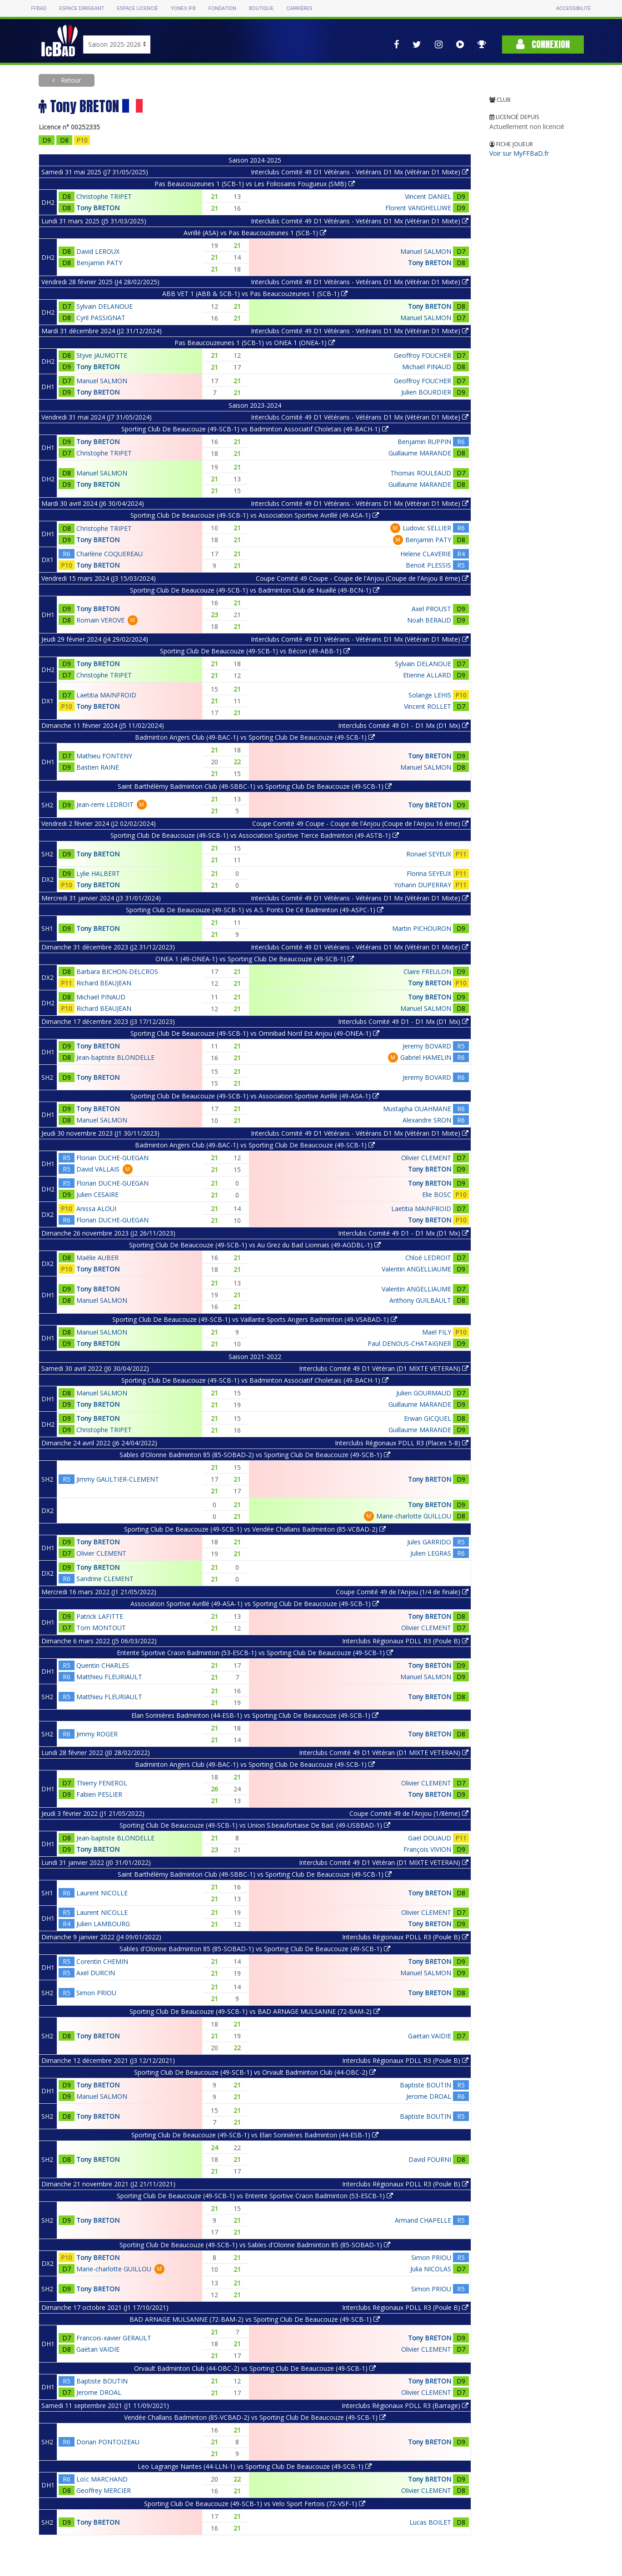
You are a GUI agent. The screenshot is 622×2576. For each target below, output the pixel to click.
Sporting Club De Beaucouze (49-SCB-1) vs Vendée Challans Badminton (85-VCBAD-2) (255, 1529)
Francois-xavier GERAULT (113, 2338)
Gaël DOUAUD (429, 1838)
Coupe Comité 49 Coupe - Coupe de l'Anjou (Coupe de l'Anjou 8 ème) (362, 578)
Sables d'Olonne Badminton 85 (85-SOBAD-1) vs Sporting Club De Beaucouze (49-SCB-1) (254, 1948)
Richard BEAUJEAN (103, 983)
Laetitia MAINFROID (106, 695)
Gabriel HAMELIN (425, 1057)
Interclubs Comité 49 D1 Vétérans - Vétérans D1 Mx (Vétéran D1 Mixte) (359, 417)
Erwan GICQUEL (427, 1418)
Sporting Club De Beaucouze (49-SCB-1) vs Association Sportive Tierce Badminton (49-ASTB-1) (254, 835)
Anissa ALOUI (96, 1208)
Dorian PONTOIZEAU (107, 2442)
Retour (70, 80)
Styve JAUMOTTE (101, 355)
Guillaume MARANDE (419, 453)
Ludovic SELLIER (427, 528)
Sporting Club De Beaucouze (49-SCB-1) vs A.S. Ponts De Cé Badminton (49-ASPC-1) (254, 909)
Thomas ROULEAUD (420, 473)
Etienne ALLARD (427, 675)
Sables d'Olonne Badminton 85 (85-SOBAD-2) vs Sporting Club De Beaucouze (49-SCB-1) (254, 1454)
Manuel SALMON (425, 251)
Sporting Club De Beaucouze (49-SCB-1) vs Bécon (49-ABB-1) (255, 651)
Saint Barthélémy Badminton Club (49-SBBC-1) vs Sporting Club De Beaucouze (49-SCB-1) (255, 786)
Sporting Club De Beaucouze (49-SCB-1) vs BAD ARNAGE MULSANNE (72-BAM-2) (254, 2011)
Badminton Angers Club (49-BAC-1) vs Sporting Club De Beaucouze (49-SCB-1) (255, 737)
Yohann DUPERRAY (422, 884)
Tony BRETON (97, 207)
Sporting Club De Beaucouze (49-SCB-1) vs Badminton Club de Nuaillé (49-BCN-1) (254, 590)
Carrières (299, 8)
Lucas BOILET (430, 2522)
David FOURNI (429, 2159)
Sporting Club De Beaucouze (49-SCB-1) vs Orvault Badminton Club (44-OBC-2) (255, 2072)
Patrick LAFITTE (99, 1616)
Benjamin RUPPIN (424, 441)
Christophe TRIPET (104, 196)
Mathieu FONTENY (104, 756)
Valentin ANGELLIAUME (416, 1269)
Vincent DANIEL (428, 196)
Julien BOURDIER (426, 392)
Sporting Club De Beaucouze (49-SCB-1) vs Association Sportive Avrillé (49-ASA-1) (254, 515)
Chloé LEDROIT (428, 1257)
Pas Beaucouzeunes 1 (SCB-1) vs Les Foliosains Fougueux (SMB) (254, 183)
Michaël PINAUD (426, 366)
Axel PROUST (431, 608)
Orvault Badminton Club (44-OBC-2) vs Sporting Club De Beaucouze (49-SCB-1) (255, 2368)
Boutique (261, 8)
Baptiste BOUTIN (425, 2085)
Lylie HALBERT (98, 873)
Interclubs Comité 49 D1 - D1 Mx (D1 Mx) (403, 725)
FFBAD (38, 8)
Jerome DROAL (428, 2096)
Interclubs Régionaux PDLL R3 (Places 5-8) (401, 1443)
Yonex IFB (183, 8)
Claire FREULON (427, 971)
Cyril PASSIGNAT (100, 317)
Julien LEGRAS (430, 1553)
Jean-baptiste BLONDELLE (115, 1057)
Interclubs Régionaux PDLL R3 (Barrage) (405, 2405)
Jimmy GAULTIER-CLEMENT (117, 1479)
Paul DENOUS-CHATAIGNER (409, 1343)
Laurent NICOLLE (102, 1893)
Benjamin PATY (99, 262)
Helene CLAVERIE (425, 553)
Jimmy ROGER (97, 1734)
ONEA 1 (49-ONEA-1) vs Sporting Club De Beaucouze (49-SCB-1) (254, 958)
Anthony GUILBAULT (420, 1300)
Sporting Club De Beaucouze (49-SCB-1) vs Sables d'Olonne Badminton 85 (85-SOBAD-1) (254, 2244)
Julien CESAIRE (97, 1194)
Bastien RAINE (97, 767)
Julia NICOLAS (430, 2269)
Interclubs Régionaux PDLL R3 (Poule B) (405, 1641)
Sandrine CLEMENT (105, 1578)
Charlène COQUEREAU (109, 553)
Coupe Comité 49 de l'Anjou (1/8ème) (408, 1813)
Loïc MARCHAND (102, 2479)
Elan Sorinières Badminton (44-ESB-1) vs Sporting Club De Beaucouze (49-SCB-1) (254, 1715)
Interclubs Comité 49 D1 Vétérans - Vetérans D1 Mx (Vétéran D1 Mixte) (359, 172)
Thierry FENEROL (101, 1783)
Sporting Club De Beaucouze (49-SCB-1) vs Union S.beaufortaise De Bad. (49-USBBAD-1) (254, 1825)
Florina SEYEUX (429, 873)
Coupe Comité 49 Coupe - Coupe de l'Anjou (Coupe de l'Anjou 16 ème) (360, 823)
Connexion (543, 44)
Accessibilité (573, 8)
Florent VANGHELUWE (418, 207)
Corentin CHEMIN (102, 1961)
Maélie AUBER (97, 1257)
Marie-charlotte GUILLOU (413, 1516)
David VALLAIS (97, 1169)
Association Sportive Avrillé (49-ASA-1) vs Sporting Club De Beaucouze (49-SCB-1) (254, 1603)
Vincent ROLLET (427, 706)
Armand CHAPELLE (423, 2220)
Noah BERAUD (429, 620)
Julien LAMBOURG (103, 1923)
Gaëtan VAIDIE (429, 2036)
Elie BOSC (436, 1194)
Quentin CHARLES (102, 1665)
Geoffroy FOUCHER (422, 355)
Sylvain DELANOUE (104, 306)
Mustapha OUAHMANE (417, 1108)
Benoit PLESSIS (428, 565)
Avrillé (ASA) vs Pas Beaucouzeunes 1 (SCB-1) (255, 232)
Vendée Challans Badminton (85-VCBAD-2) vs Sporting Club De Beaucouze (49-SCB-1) (255, 2417)
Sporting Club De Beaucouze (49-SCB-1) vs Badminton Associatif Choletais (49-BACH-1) (254, 429)
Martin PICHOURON (421, 928)
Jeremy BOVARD (427, 1046)
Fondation (222, 8)
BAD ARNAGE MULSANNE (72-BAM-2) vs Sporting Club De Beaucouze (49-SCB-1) (254, 2319)
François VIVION (427, 1849)
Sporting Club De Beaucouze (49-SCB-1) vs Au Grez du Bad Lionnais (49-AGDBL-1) (255, 1245)
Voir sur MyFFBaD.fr (519, 153)
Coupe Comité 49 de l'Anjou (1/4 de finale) (402, 1591)
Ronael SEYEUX (428, 854)
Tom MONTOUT (101, 1627)
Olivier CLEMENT (426, 1157)
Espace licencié (137, 8)
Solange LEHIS (429, 695)
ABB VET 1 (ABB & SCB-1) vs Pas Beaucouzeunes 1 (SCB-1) (255, 293)
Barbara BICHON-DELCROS (117, 971)
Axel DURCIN (95, 1972)
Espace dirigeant (82, 8)
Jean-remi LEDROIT (105, 804)
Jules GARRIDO (429, 1542)
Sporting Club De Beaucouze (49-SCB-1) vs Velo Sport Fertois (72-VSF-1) (254, 2503)
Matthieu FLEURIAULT (109, 1676)
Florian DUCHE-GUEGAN (112, 1157)
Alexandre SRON (427, 1120)
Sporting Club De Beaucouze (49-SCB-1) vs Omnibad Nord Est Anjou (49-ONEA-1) (254, 1033)
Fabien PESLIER (99, 1794)
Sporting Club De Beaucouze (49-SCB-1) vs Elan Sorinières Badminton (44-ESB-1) (254, 2135)
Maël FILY (436, 1332)
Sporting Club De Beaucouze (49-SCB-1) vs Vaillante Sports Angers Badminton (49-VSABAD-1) (254, 1319)
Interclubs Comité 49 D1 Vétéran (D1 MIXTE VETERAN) (383, 1368)
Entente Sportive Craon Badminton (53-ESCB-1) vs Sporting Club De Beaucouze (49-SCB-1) (255, 1652)
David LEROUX (97, 251)
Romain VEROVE (100, 620)
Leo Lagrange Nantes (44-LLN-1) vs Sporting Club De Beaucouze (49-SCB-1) (255, 2466)
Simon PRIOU (96, 1992)
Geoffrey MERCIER (103, 2490)
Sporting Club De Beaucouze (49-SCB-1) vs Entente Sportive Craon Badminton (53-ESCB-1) (255, 2195)
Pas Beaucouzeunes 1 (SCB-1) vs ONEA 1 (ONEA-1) (254, 342)
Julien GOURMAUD (423, 1393)
